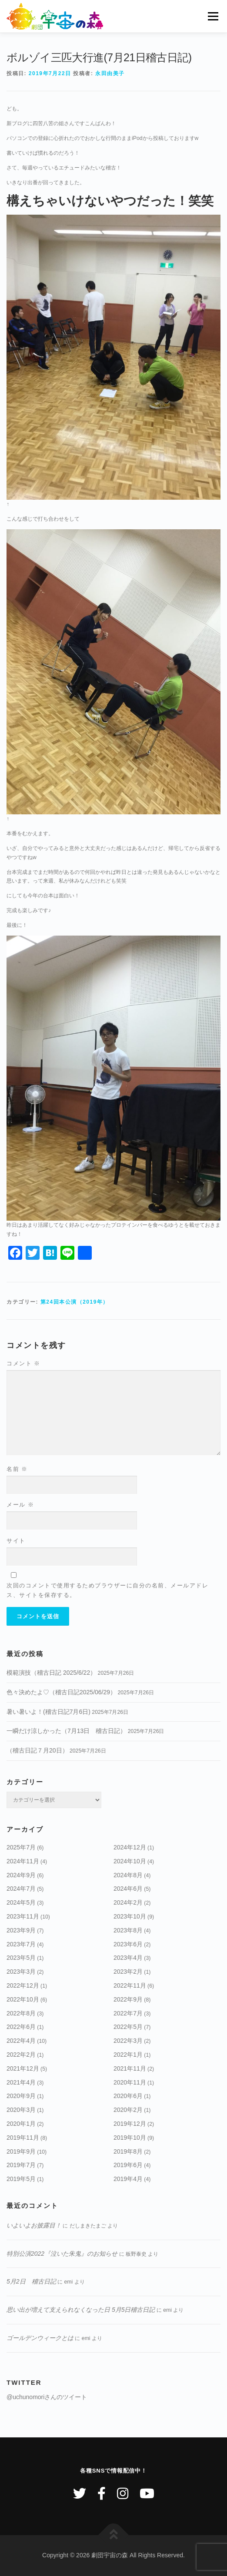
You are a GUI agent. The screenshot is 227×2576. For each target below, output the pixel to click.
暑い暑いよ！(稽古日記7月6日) (48, 1711)
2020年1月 (21, 2123)
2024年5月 (21, 1902)
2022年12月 (23, 1985)
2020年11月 (130, 2082)
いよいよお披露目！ (34, 2225)
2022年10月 (23, 1999)
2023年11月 (23, 1916)
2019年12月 (130, 2123)
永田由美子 (110, 73)
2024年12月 (130, 1847)
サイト (16, 1540)
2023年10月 (130, 1916)
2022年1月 (128, 2054)
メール (20, 1504)
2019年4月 (128, 2178)
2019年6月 (128, 2164)
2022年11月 (130, 1985)
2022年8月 (21, 2013)
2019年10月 (130, 2137)
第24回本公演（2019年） (74, 1302)
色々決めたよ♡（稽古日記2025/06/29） (61, 1692)
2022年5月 (128, 2026)
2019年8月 (128, 2151)
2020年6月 (128, 2095)
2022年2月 (21, 2054)
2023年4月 (128, 1957)
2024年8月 (128, 1875)
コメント (23, 1363)
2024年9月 (21, 1875)
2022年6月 (21, 2026)
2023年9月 (21, 1930)
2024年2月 (128, 1902)
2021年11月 (130, 2068)
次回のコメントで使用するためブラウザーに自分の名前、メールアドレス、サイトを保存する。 (107, 1590)
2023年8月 (128, 1930)
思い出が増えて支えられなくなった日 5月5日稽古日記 (81, 2309)
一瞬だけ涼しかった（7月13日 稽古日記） (66, 1730)
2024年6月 (128, 1888)
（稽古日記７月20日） (37, 1750)
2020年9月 (21, 2095)
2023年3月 (21, 1971)
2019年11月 (23, 2137)
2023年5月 (21, 1957)
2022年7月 (128, 2013)
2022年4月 (21, 2040)
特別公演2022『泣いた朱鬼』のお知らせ (62, 2253)
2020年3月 (21, 2109)
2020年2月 (128, 2109)
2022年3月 (128, 2040)
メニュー (212, 16)
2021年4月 (21, 2082)
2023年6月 (128, 1944)
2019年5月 (21, 2178)
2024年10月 (130, 1861)
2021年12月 (23, 2068)
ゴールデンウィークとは (40, 2337)
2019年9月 (21, 2151)
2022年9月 (128, 1999)
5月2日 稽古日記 (31, 2281)
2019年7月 (21, 2164)
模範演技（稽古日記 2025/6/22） (51, 1672)
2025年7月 (21, 1847)
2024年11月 (23, 1861)
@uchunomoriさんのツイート (47, 2396)
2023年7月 (21, 1944)
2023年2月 (128, 1971)
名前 (17, 1469)
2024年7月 (21, 1888)
